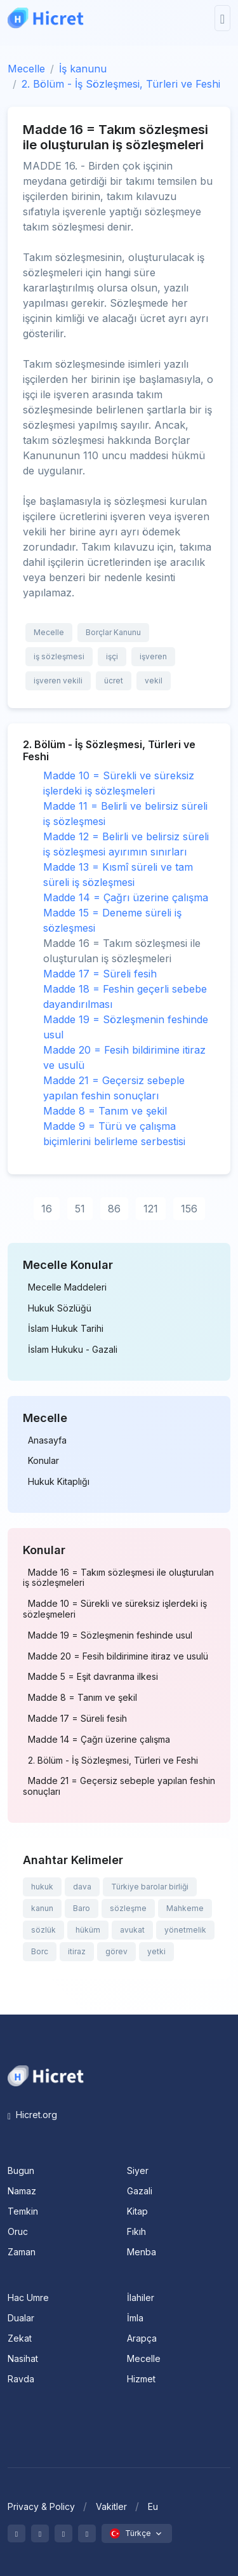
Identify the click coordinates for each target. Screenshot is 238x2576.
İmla (135, 2317)
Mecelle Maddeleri (67, 1287)
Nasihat (23, 2358)
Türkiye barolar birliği (149, 1886)
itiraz (77, 1951)
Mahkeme (185, 1908)
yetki (156, 1951)
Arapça (142, 2338)
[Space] (46, 2075)
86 (114, 1208)
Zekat (20, 2338)
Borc (39, 1951)
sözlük (43, 1930)
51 (80, 1208)
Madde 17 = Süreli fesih (100, 973)
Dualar (21, 2317)
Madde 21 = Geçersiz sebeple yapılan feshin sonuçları (119, 1786)
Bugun (21, 2170)
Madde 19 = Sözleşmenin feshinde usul (110, 1635)
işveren (153, 656)
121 (150, 1208)
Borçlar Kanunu (113, 632)
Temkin (23, 2211)
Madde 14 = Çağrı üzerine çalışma (125, 897)
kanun (42, 1908)
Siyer (138, 2170)
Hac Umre (28, 2297)
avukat (132, 1930)
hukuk (42, 1886)
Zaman (22, 2251)
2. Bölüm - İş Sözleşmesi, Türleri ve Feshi (121, 83)
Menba (141, 2251)
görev (116, 1951)
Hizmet (141, 2378)
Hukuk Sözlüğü (59, 1308)
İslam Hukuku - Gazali (72, 1350)
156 (189, 1208)
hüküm (88, 1930)
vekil (153, 680)
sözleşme (128, 1908)
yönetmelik (185, 1930)
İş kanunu (83, 68)
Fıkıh (136, 2231)
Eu (153, 2506)
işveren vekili (58, 680)
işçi (112, 656)
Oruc (18, 2231)
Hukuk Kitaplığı (58, 1482)
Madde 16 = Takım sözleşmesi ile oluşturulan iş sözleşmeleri (118, 1577)
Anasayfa (47, 1440)
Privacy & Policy (41, 2506)
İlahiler (140, 2297)
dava (82, 1886)
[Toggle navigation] (222, 18)
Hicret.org (32, 2114)
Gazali (139, 2190)
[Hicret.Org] (46, 18)
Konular (43, 1461)
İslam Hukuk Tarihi (65, 1329)
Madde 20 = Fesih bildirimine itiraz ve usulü (118, 1656)
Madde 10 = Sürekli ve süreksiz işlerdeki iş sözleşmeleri (115, 1609)
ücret (113, 680)
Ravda (21, 2378)
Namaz (22, 2190)
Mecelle (26, 68)
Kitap (137, 2211)
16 (46, 1208)
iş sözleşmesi (59, 656)
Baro (81, 1908)
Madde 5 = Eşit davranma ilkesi (93, 1677)
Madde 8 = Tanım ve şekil (105, 1110)
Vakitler (111, 2506)
